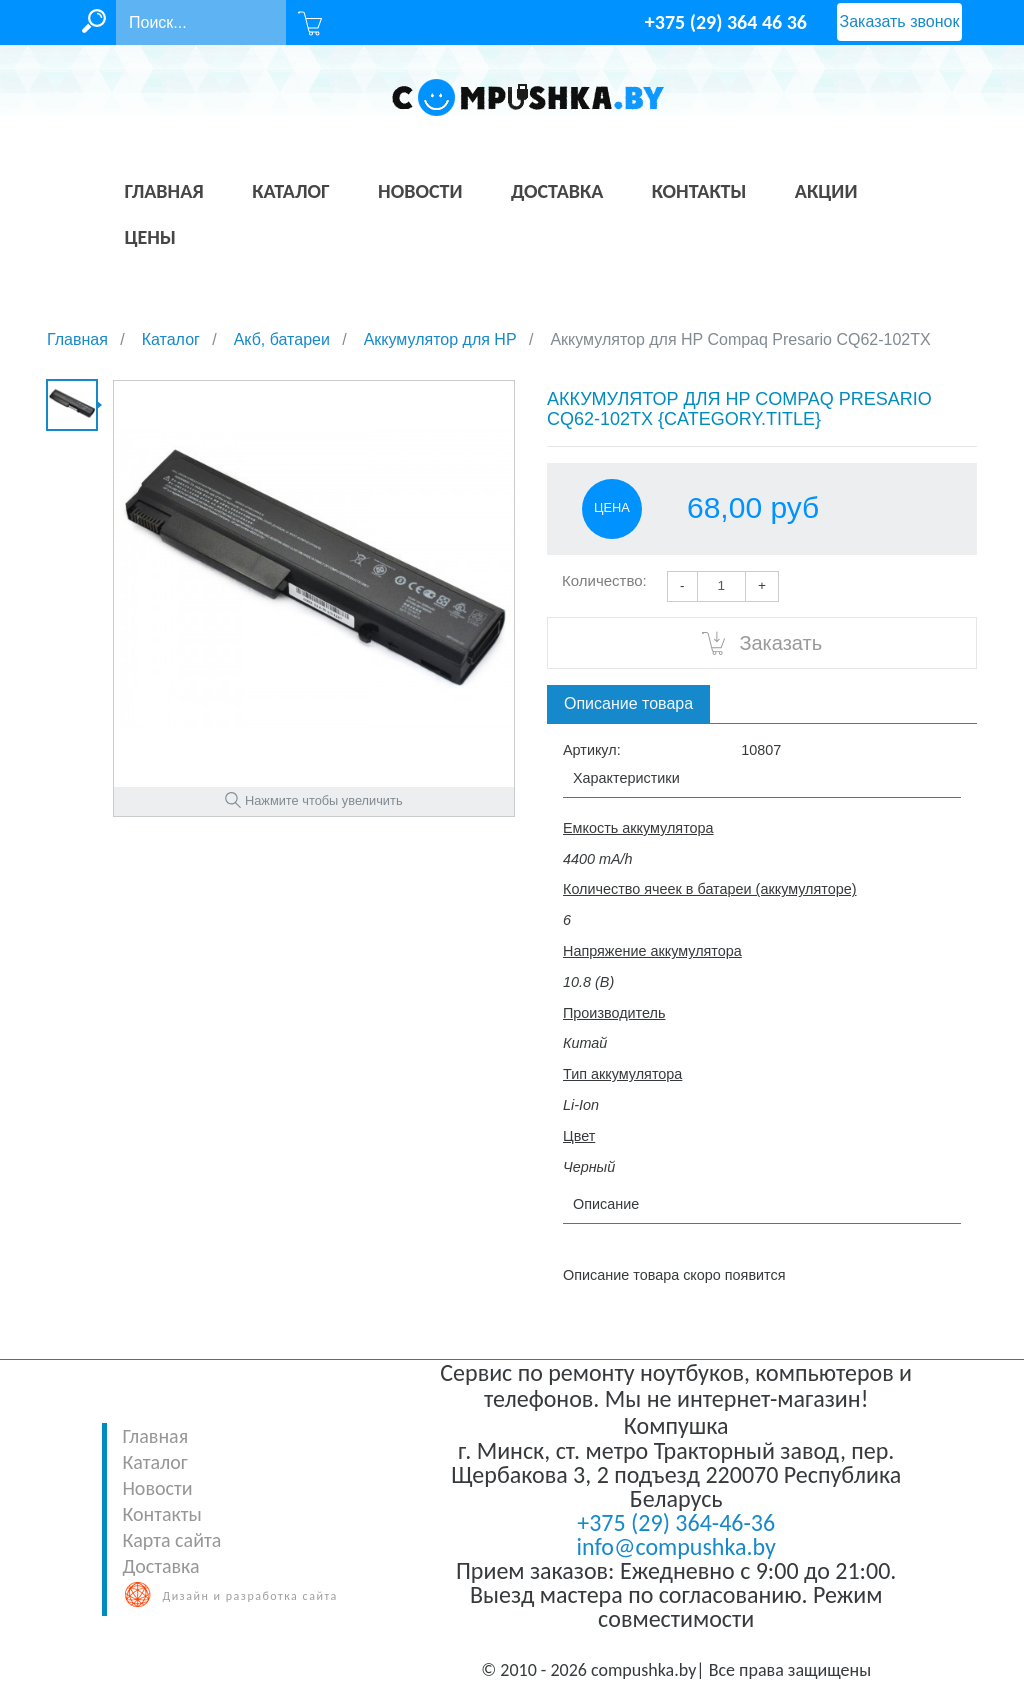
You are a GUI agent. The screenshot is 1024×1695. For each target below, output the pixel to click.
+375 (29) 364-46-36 (676, 1522)
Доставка (160, 1566)
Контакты (161, 1514)
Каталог (154, 1462)
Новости (157, 1488)
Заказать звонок (900, 21)
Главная (155, 1436)
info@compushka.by (676, 1546)
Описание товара (628, 703)
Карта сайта (171, 1540)
